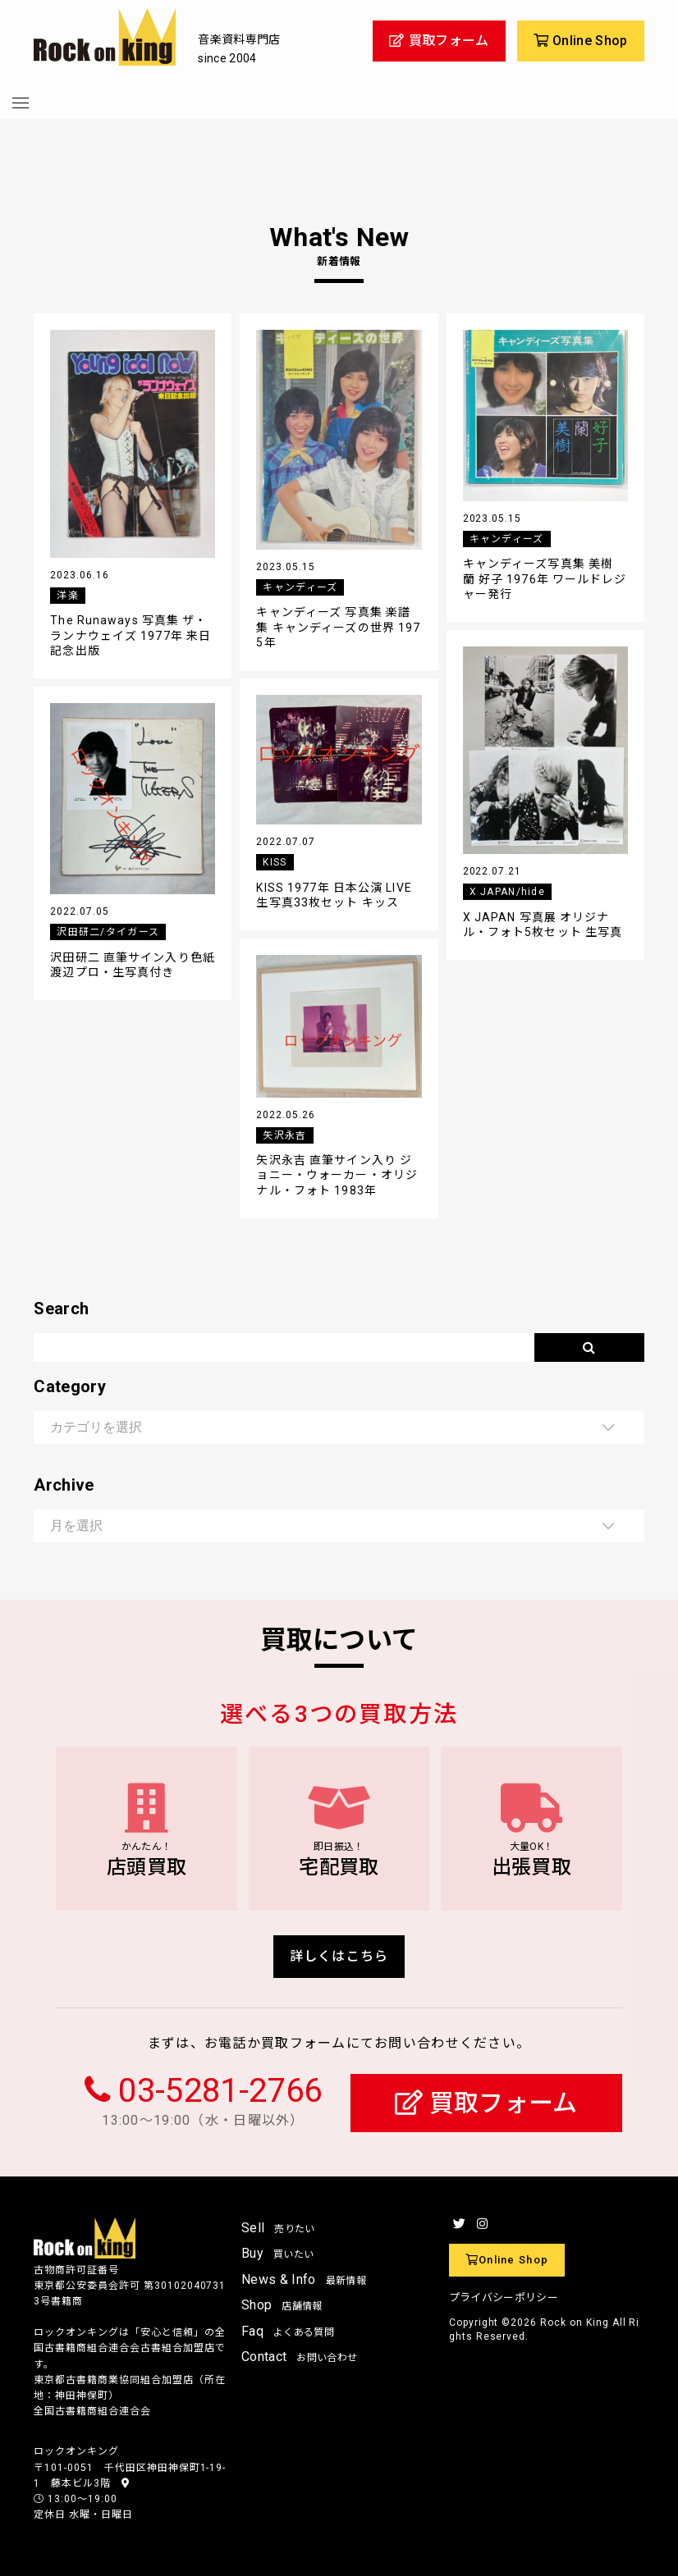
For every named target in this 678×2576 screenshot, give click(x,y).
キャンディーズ (300, 587)
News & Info (303, 2279)
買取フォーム (486, 2103)
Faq (287, 2331)
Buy (277, 2253)
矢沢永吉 (284, 1135)
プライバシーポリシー (503, 2297)
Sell (278, 2228)
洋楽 (68, 595)
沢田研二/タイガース (108, 932)
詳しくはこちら (339, 1956)
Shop (282, 2305)
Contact (299, 2356)
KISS (274, 862)
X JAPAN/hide (507, 891)
